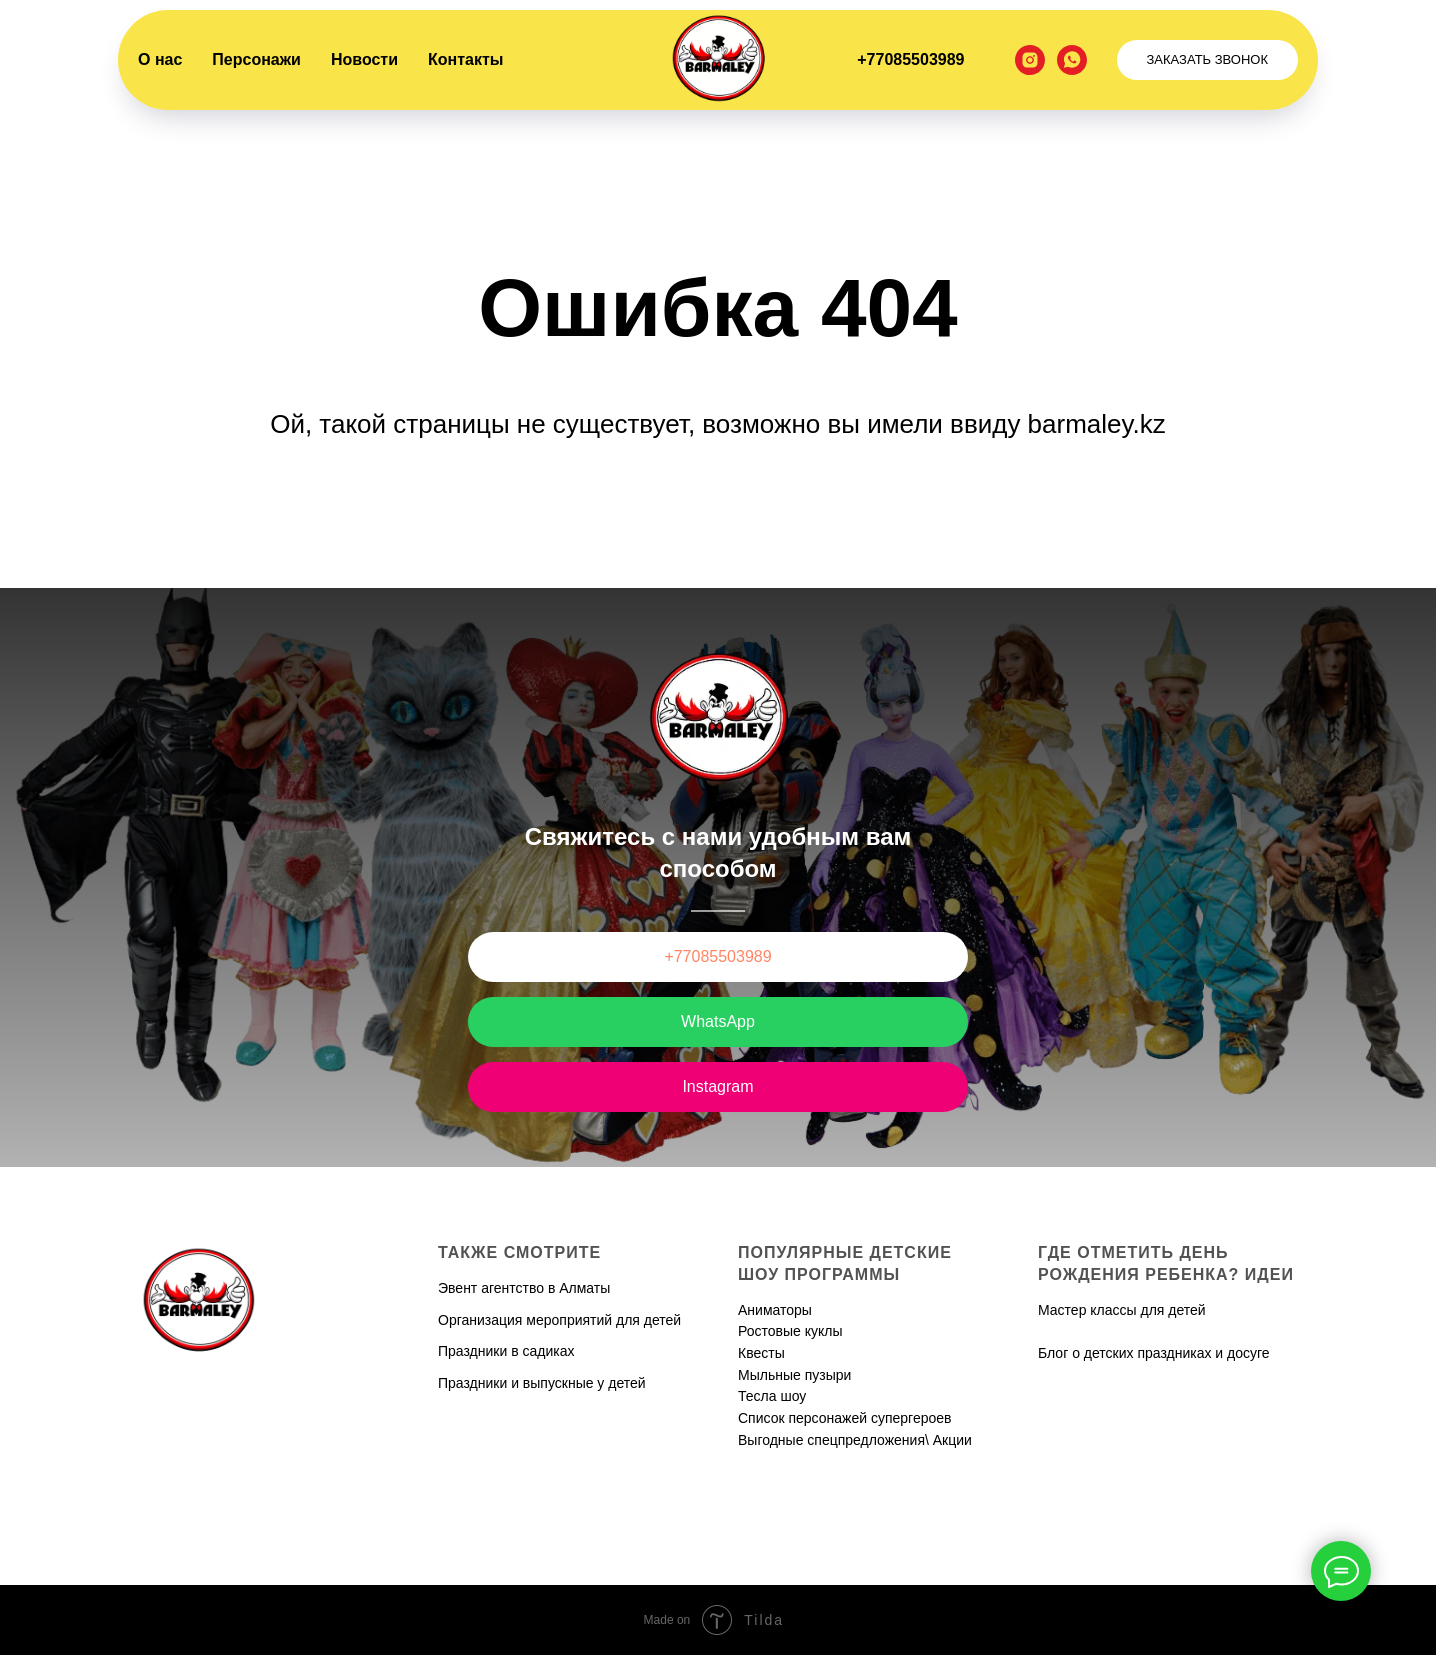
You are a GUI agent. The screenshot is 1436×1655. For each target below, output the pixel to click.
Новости (364, 59)
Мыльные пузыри (794, 1375)
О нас (160, 59)
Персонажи (256, 59)
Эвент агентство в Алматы (524, 1288)
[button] (1208, 60)
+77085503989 (910, 59)
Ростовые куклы (790, 1331)
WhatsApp (718, 1021)
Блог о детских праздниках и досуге (1154, 1353)
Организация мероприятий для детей (559, 1320)
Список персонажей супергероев (844, 1418)
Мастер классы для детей (1122, 1310)
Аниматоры (775, 1310)
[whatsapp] (1072, 60)
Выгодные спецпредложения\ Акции (855, 1440)
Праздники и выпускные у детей (542, 1383)
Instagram (717, 1086)
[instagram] (1030, 60)
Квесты (761, 1353)
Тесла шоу (772, 1396)
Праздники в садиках (506, 1351)
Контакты (465, 59)
